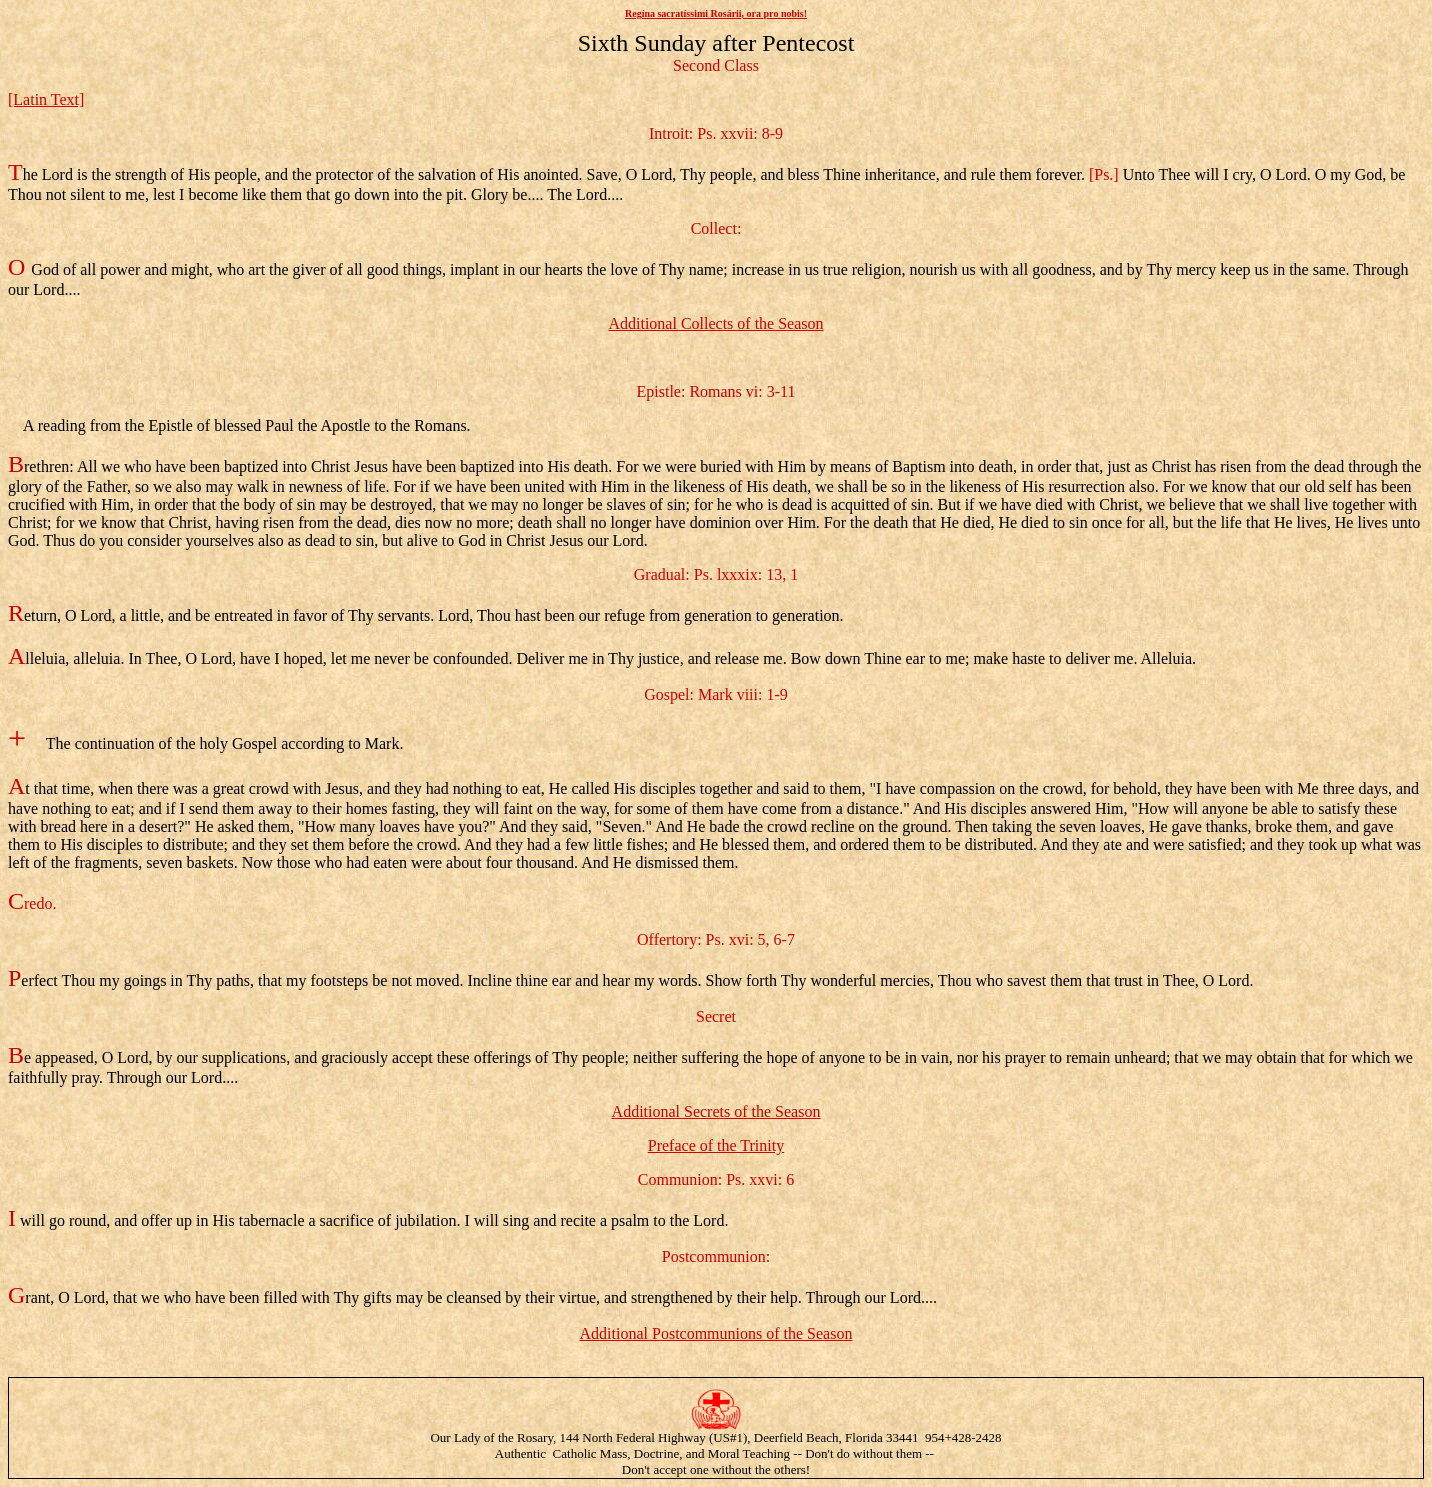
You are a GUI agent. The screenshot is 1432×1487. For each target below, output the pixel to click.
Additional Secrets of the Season (716, 1111)
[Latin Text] (46, 99)
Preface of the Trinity (716, 1145)
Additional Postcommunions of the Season (716, 1333)
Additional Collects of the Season (715, 323)
